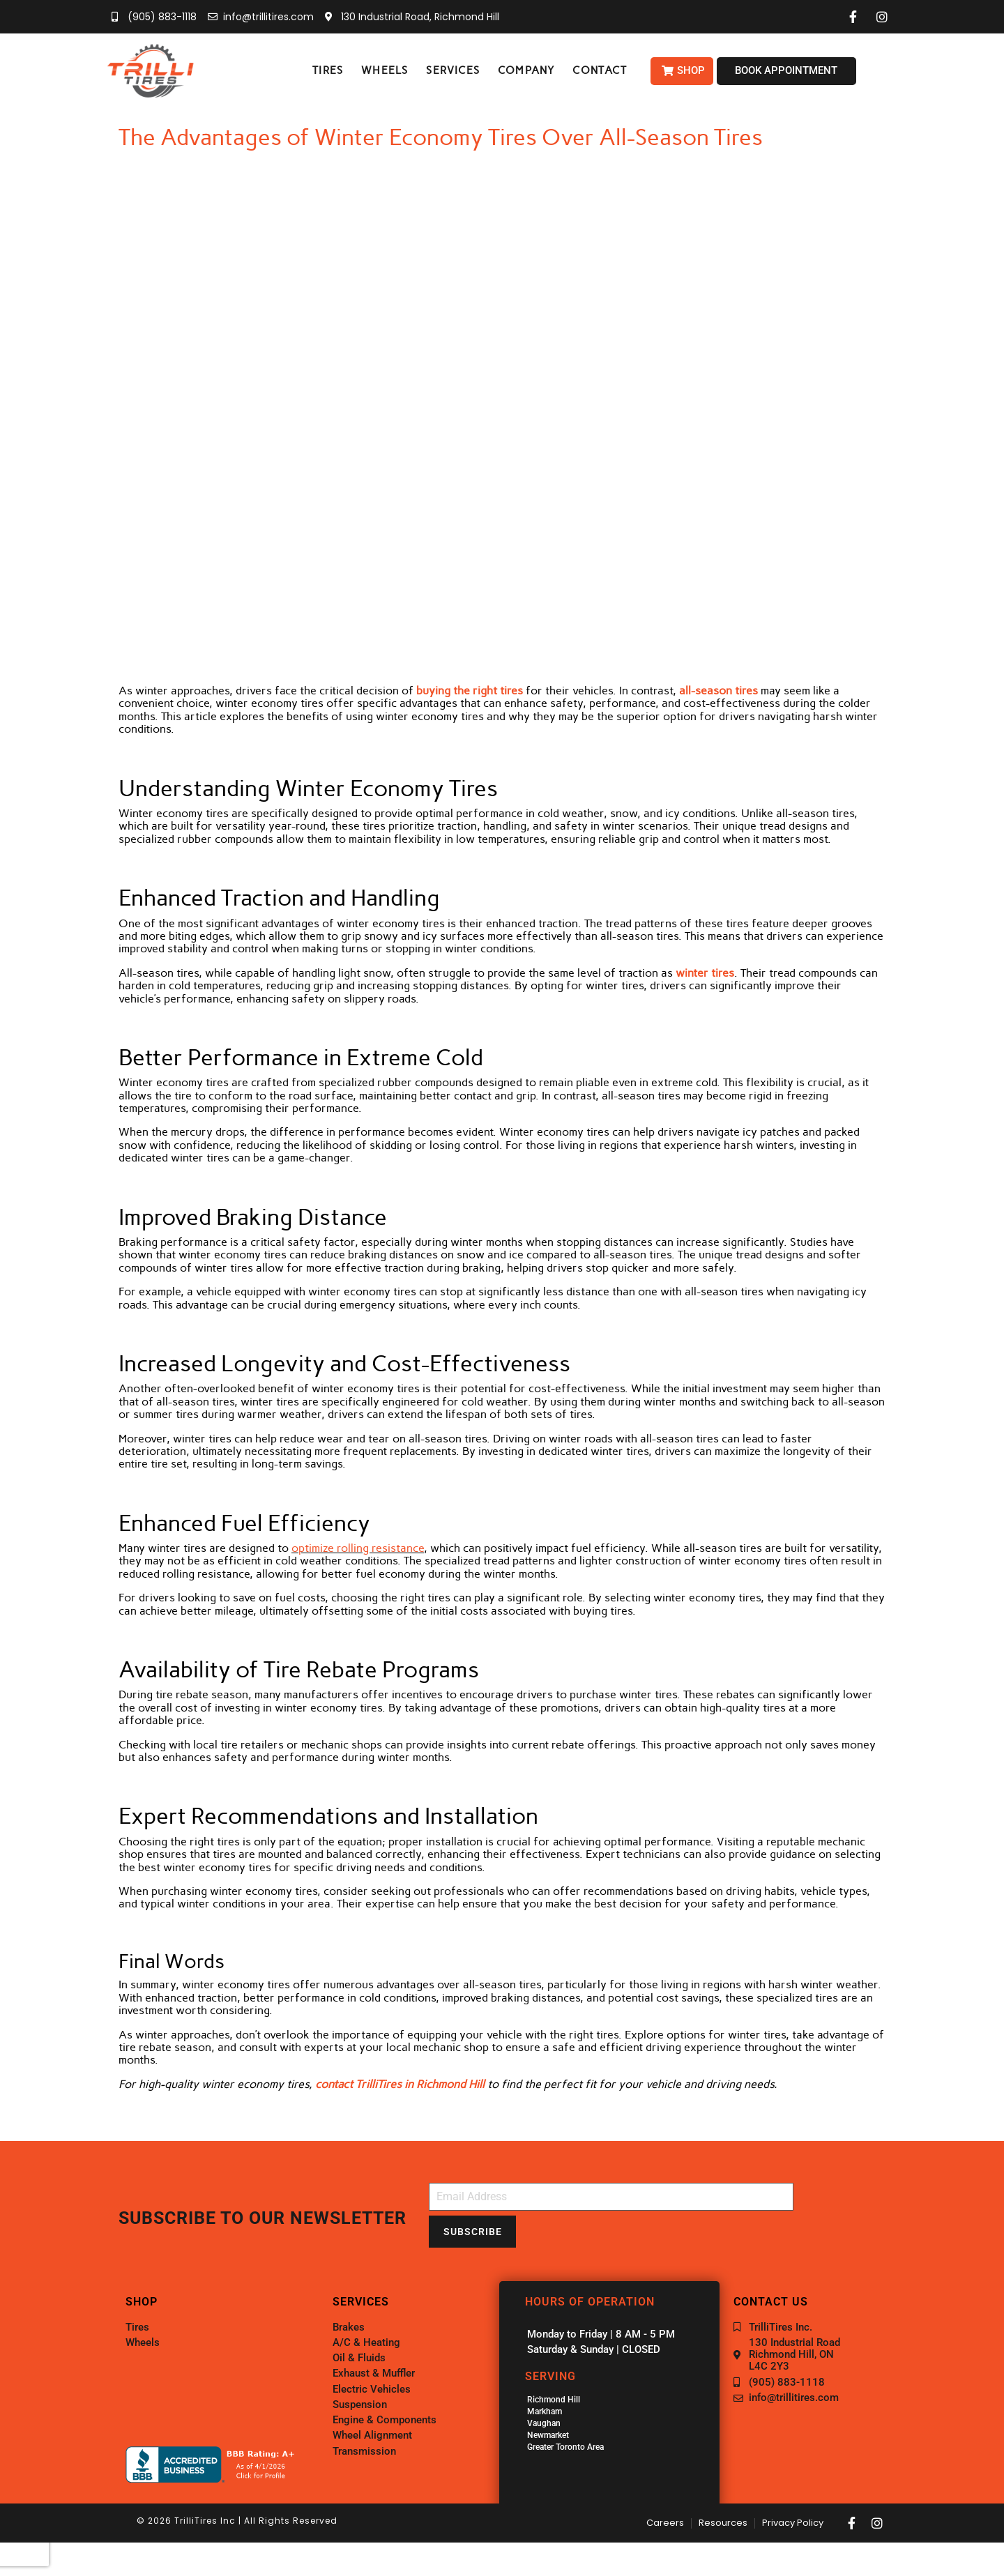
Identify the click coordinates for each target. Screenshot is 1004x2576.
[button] (327, 70)
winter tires (705, 973)
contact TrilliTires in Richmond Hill (400, 2084)
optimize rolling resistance (357, 1548)
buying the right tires (469, 690)
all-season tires (718, 690)
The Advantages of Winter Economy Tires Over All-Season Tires (441, 137)
